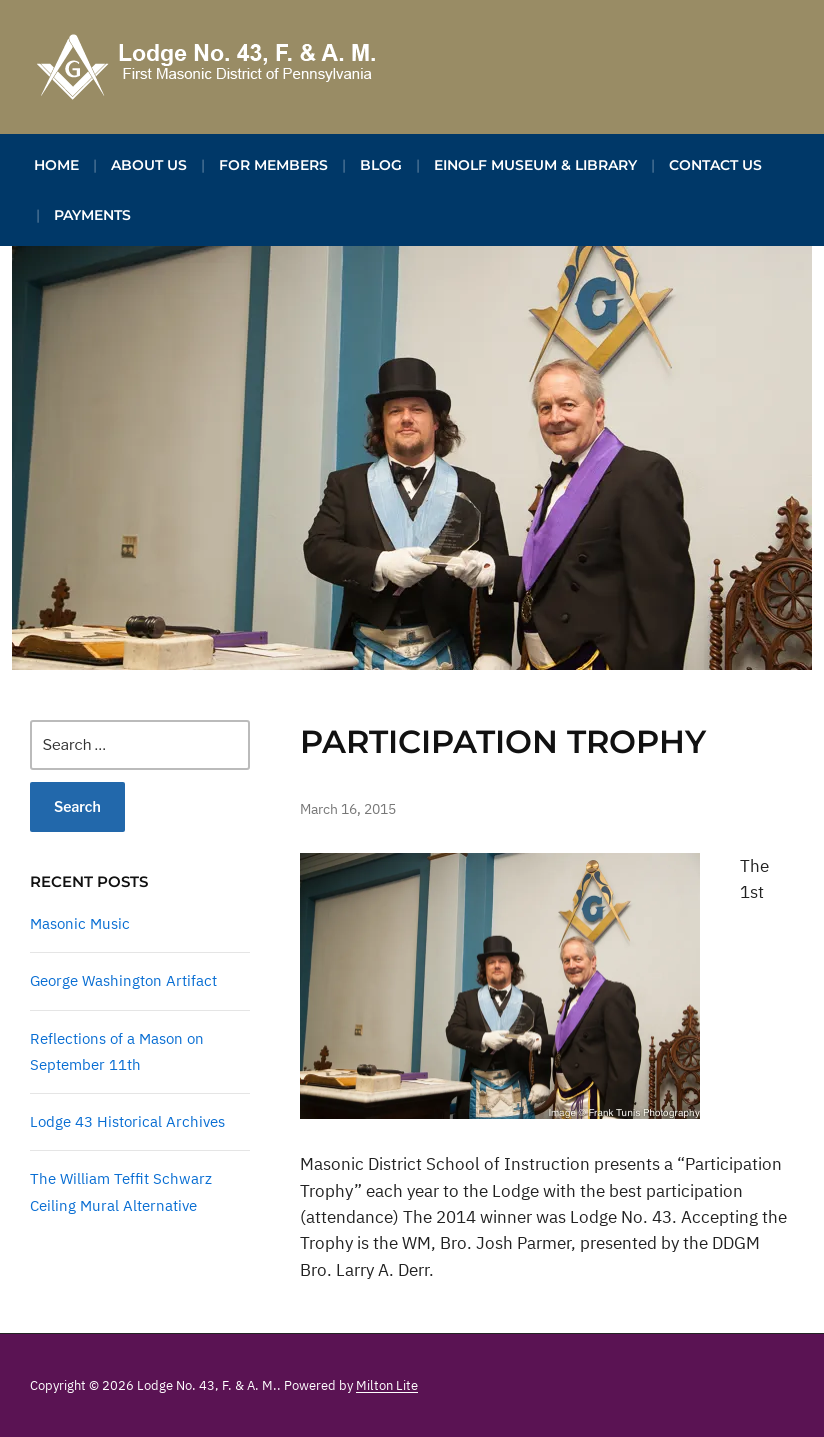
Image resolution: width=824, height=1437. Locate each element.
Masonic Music (80, 923)
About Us (149, 165)
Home (56, 165)
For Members (273, 165)
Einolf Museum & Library (535, 165)
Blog (381, 165)
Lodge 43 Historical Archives (127, 1121)
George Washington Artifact (123, 980)
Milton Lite (387, 1385)
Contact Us (715, 165)
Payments (92, 215)
